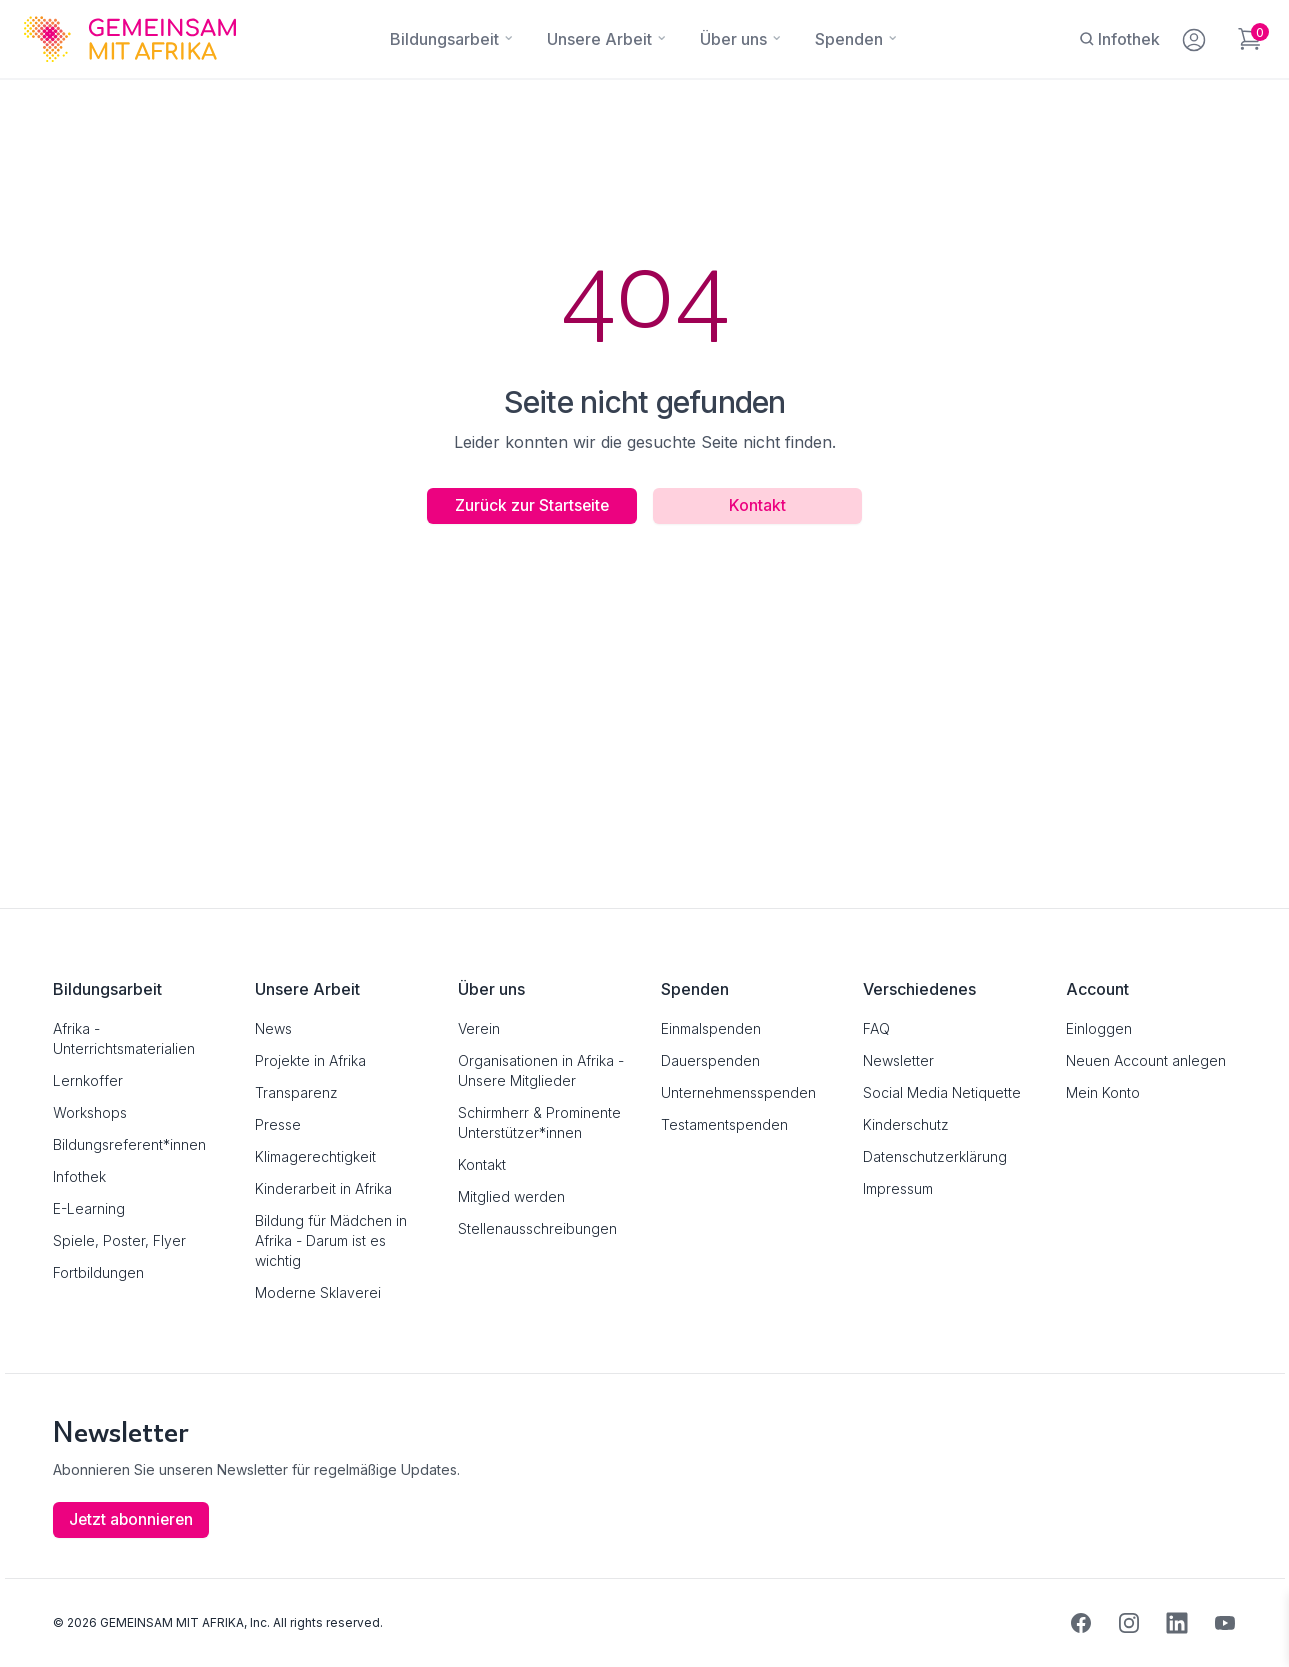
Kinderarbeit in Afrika (323, 1188)
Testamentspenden (724, 1124)
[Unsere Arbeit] (599, 39)
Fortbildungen (98, 1272)
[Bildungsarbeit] (444, 39)
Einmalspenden (711, 1028)
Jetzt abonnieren (133, 1520)
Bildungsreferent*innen (129, 1144)
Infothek (79, 1176)
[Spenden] (849, 39)
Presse (278, 1124)
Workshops (90, 1112)
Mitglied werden (511, 1196)
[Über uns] (733, 39)
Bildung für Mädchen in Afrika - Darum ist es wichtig (331, 1240)
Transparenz (296, 1092)
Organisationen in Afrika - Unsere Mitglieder (541, 1070)
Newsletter (898, 1060)
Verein (479, 1028)
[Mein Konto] (1195, 36)
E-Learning (89, 1208)
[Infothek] (1119, 39)
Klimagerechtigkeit (315, 1156)
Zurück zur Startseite (527, 506)
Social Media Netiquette (942, 1092)
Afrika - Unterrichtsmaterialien (124, 1038)
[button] (44, 1623)
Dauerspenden (710, 1060)
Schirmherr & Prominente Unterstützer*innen (539, 1122)
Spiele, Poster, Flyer (119, 1240)
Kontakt (762, 506)
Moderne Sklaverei (318, 1292)
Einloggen (1099, 1028)
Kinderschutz (906, 1124)
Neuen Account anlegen (1146, 1060)
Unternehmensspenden (738, 1092)
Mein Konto (1103, 1092)
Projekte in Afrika (310, 1060)
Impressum (898, 1188)
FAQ (876, 1028)
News (273, 1028)
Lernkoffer (88, 1080)
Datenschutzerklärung (935, 1156)
